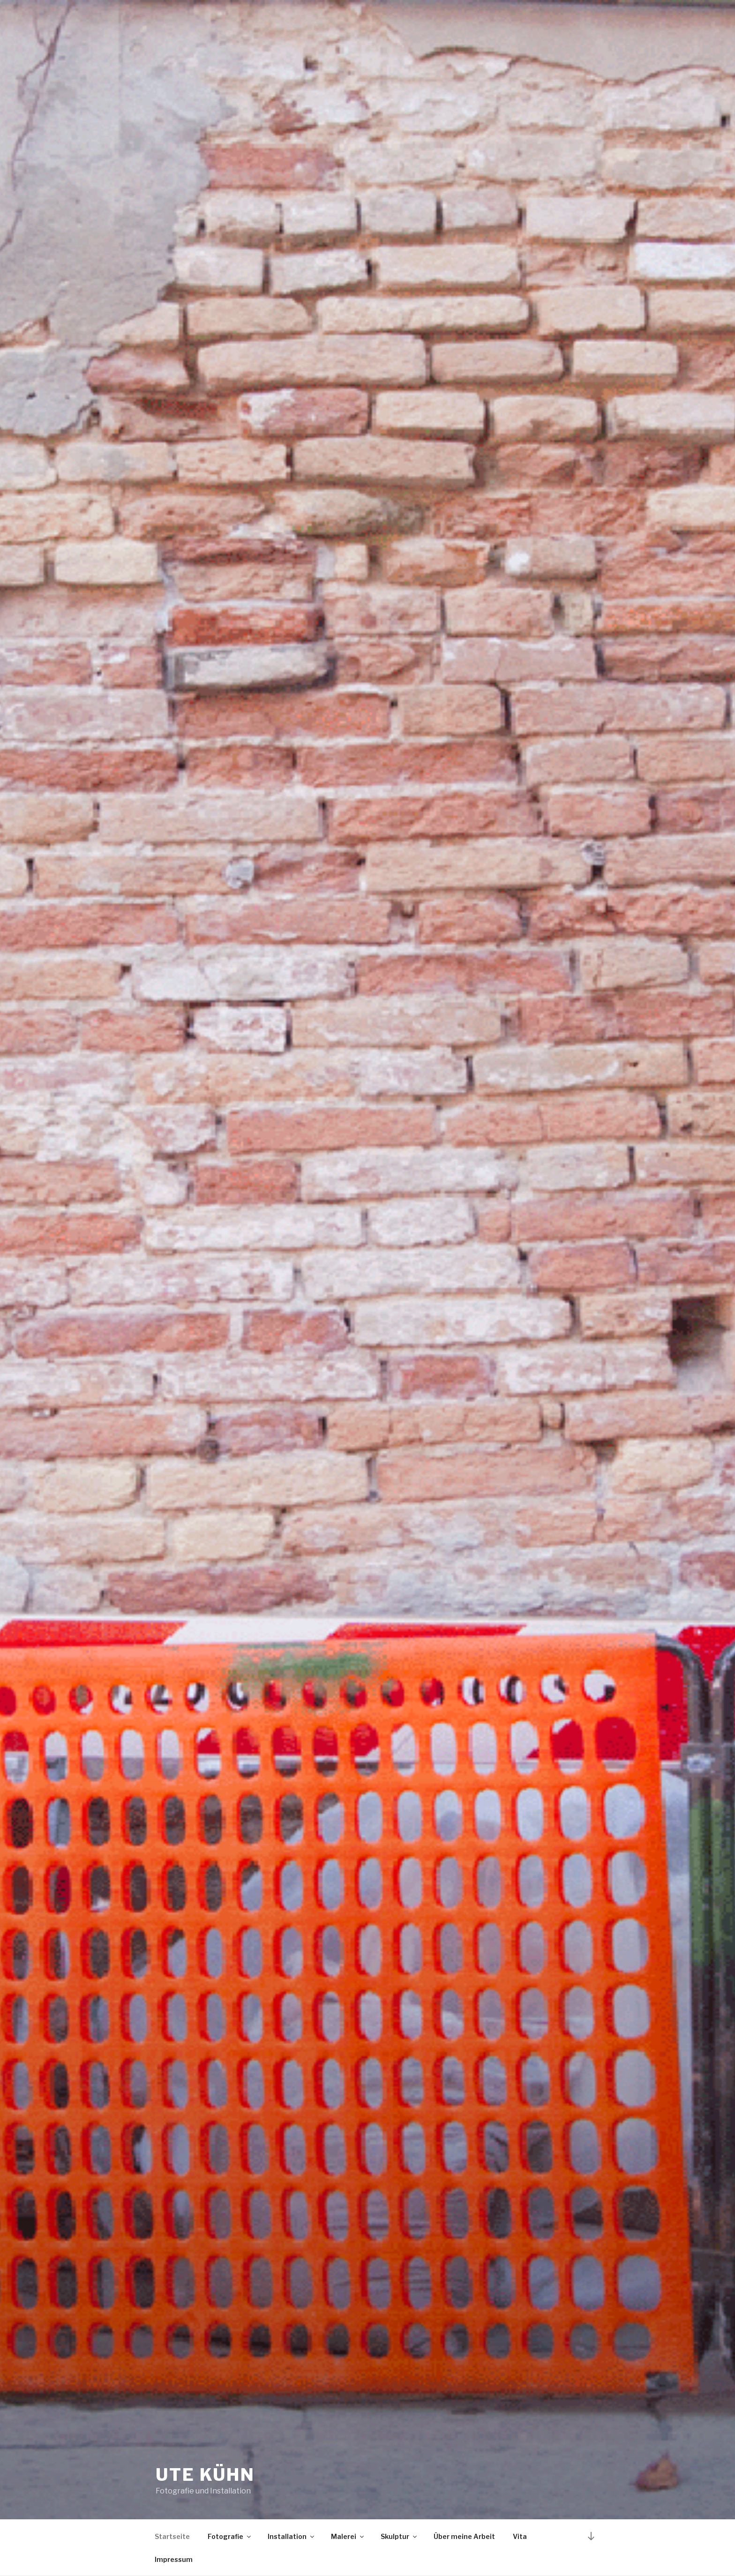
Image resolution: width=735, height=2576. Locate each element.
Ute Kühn (205, 2474)
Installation (291, 2536)
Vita (520, 2536)
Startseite (172, 2536)
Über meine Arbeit (464, 2536)
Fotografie (230, 2536)
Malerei (348, 2536)
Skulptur (399, 2536)
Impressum (174, 2559)
